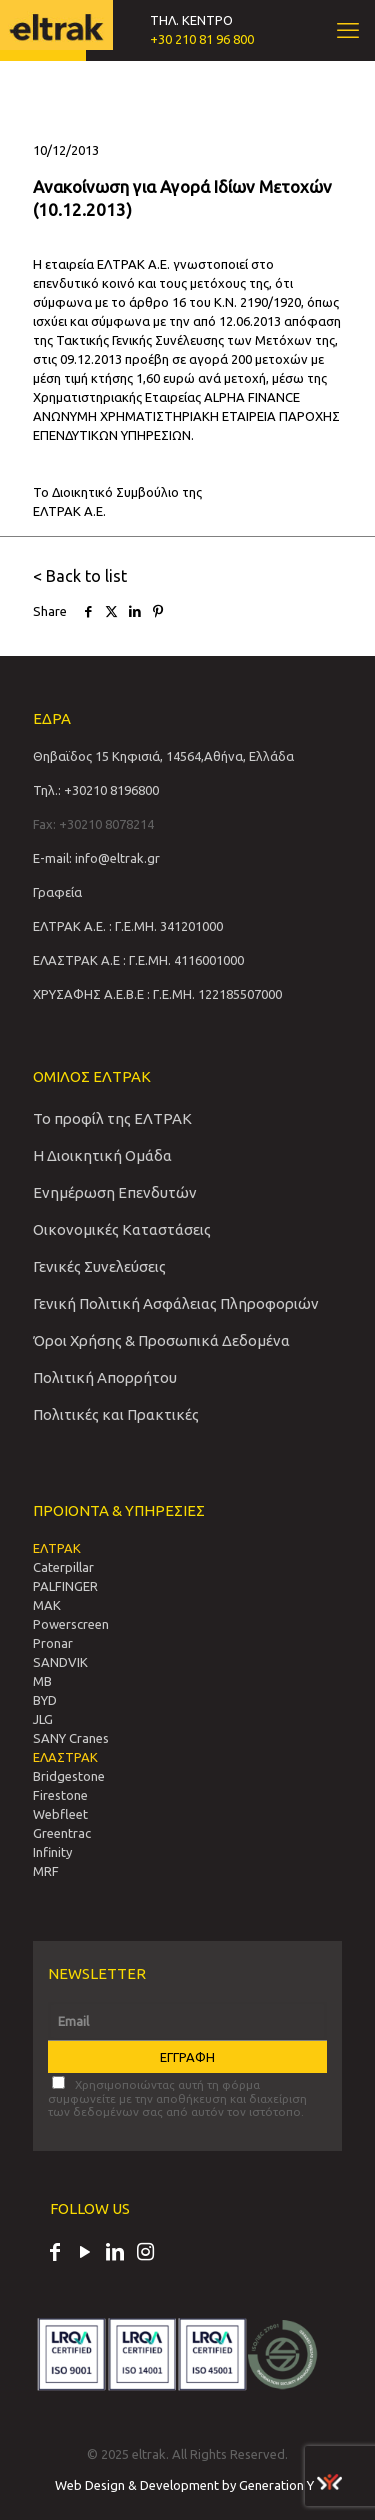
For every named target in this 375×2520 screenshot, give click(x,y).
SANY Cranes (71, 1738)
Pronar (53, 1643)
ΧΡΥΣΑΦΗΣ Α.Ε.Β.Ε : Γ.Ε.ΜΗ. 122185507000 (157, 994)
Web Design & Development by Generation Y (198, 2485)
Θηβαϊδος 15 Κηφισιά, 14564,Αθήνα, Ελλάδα (163, 756)
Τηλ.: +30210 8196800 (96, 790)
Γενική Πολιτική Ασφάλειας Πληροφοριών (176, 1303)
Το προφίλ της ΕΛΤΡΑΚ (112, 1118)
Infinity (52, 1852)
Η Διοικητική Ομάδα (102, 1155)
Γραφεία (57, 892)
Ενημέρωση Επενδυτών (115, 1192)
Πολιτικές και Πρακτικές (116, 1414)
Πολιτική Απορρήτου (105, 1377)
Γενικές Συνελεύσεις (99, 1266)
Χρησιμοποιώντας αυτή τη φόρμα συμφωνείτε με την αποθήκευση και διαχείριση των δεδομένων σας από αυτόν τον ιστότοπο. (177, 2097)
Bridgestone (69, 1776)
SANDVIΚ (60, 1662)
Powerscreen (71, 1624)
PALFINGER (65, 1586)
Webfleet (60, 1814)
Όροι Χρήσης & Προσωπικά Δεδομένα (161, 1340)
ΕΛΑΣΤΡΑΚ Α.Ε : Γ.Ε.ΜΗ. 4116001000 (138, 960)
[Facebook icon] (55, 2254)
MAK (47, 1605)
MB (42, 1681)
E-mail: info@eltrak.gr (96, 858)
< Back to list (80, 576)
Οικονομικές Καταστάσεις (122, 1229)
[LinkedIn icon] (115, 2254)
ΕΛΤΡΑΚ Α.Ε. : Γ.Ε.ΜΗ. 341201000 (128, 926)
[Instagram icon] (145, 2254)
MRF (46, 1871)
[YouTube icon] (85, 2254)
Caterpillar (63, 1567)
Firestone (60, 1795)
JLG (43, 1719)
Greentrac (62, 1833)
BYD (45, 1700)
